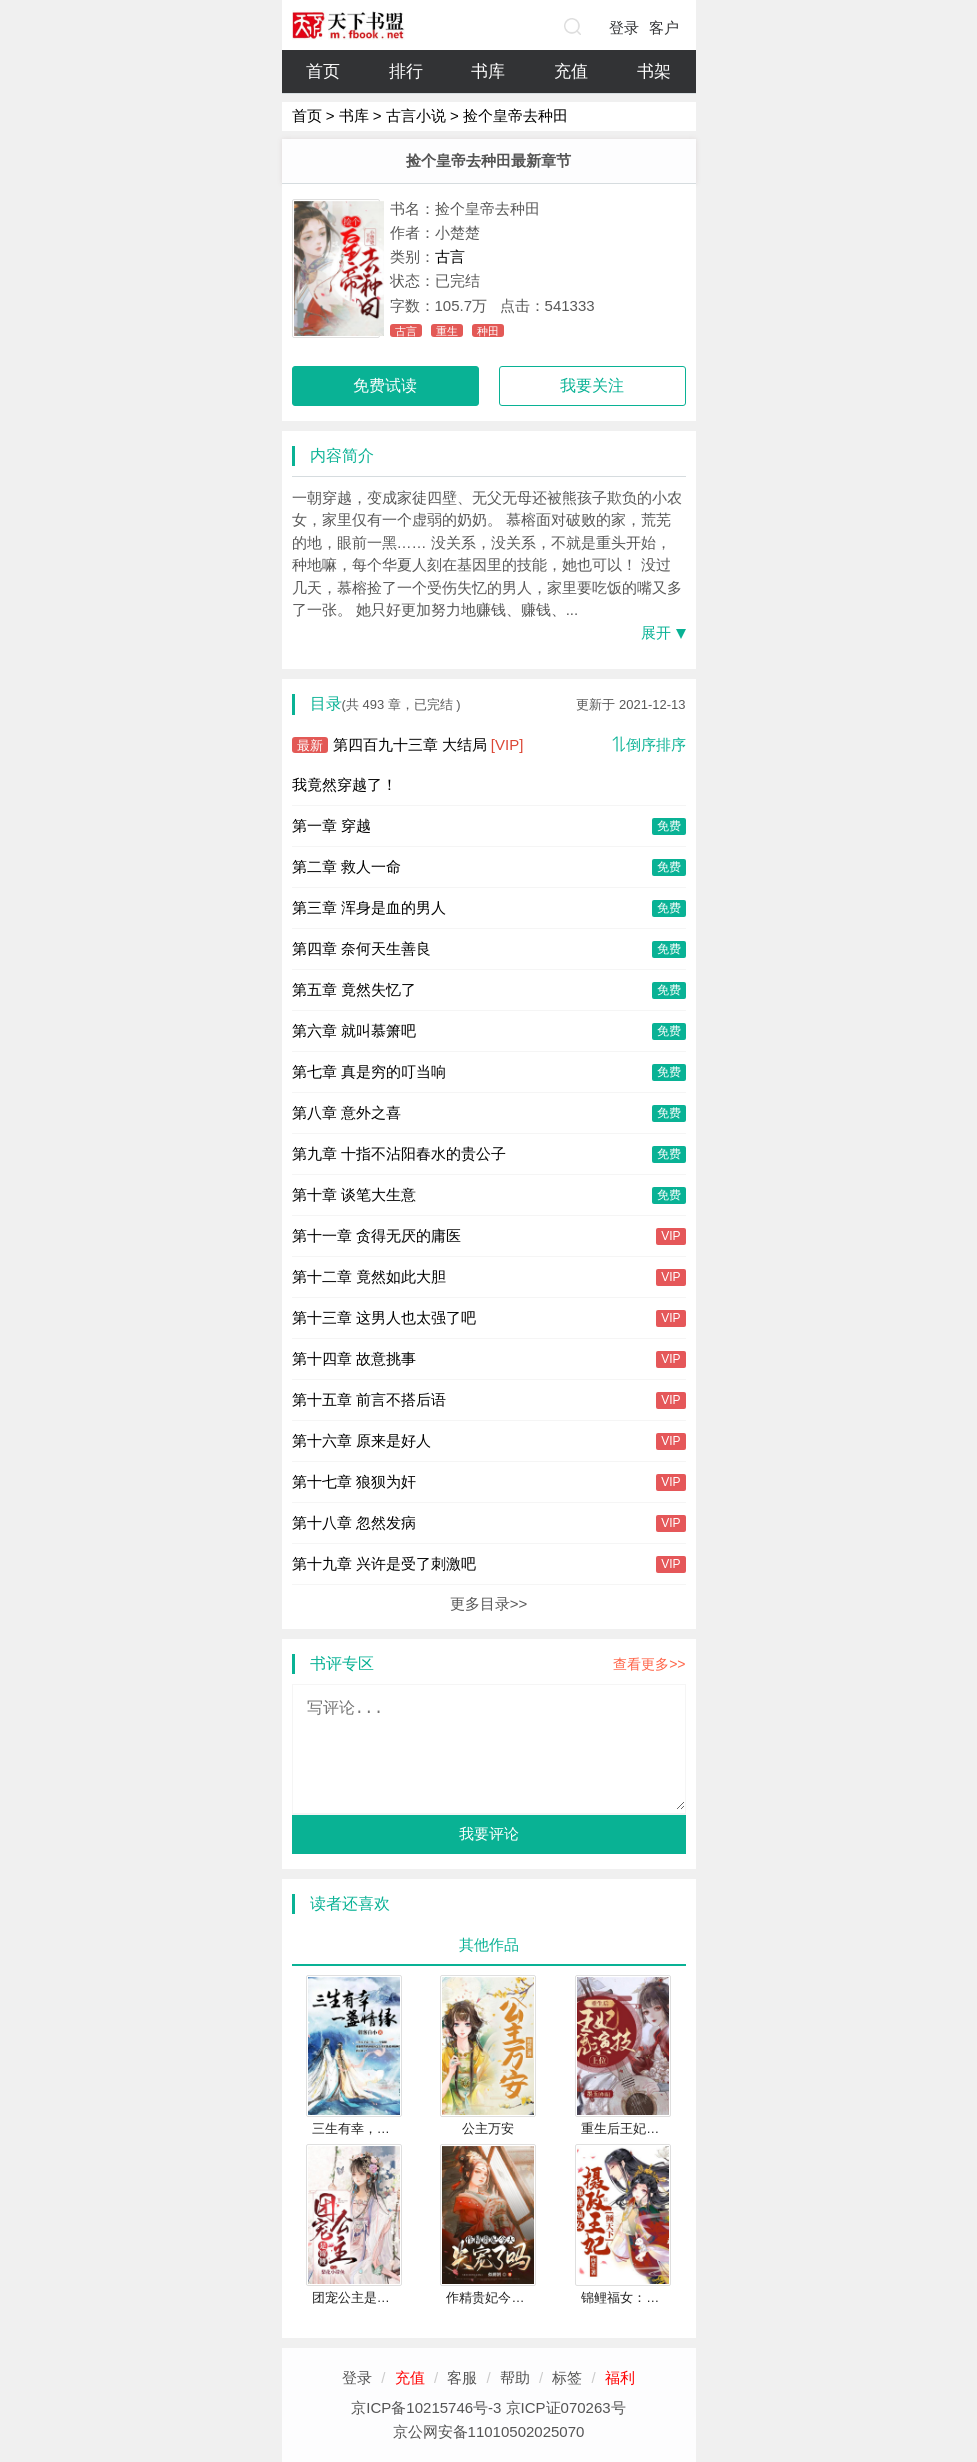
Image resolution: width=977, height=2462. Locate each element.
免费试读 (385, 385)
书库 (488, 71)
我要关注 (592, 385)
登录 (624, 27)
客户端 (664, 32)
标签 (567, 2377)
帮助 (515, 2377)
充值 (571, 71)
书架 (654, 71)
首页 (323, 71)
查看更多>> (649, 1664)
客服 (462, 2377)
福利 (620, 2377)
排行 (406, 71)
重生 (447, 331)
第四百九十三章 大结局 (408, 744)
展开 (656, 632)
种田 (488, 331)
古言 (450, 256)
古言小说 (416, 115)
